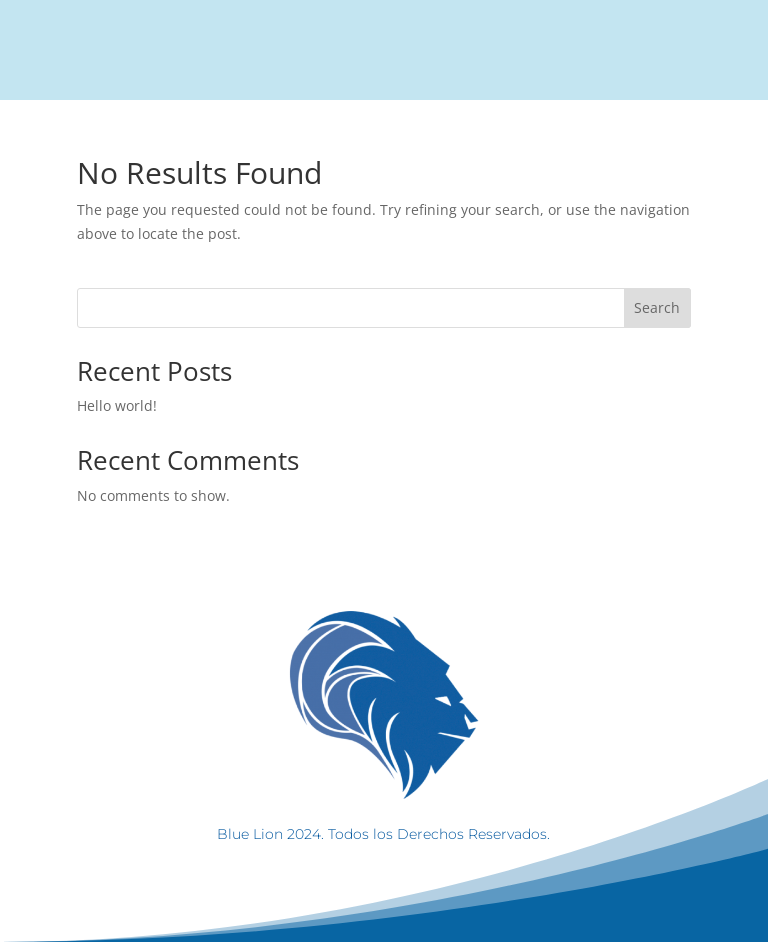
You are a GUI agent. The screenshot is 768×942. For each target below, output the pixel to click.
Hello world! (117, 405)
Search (657, 307)
